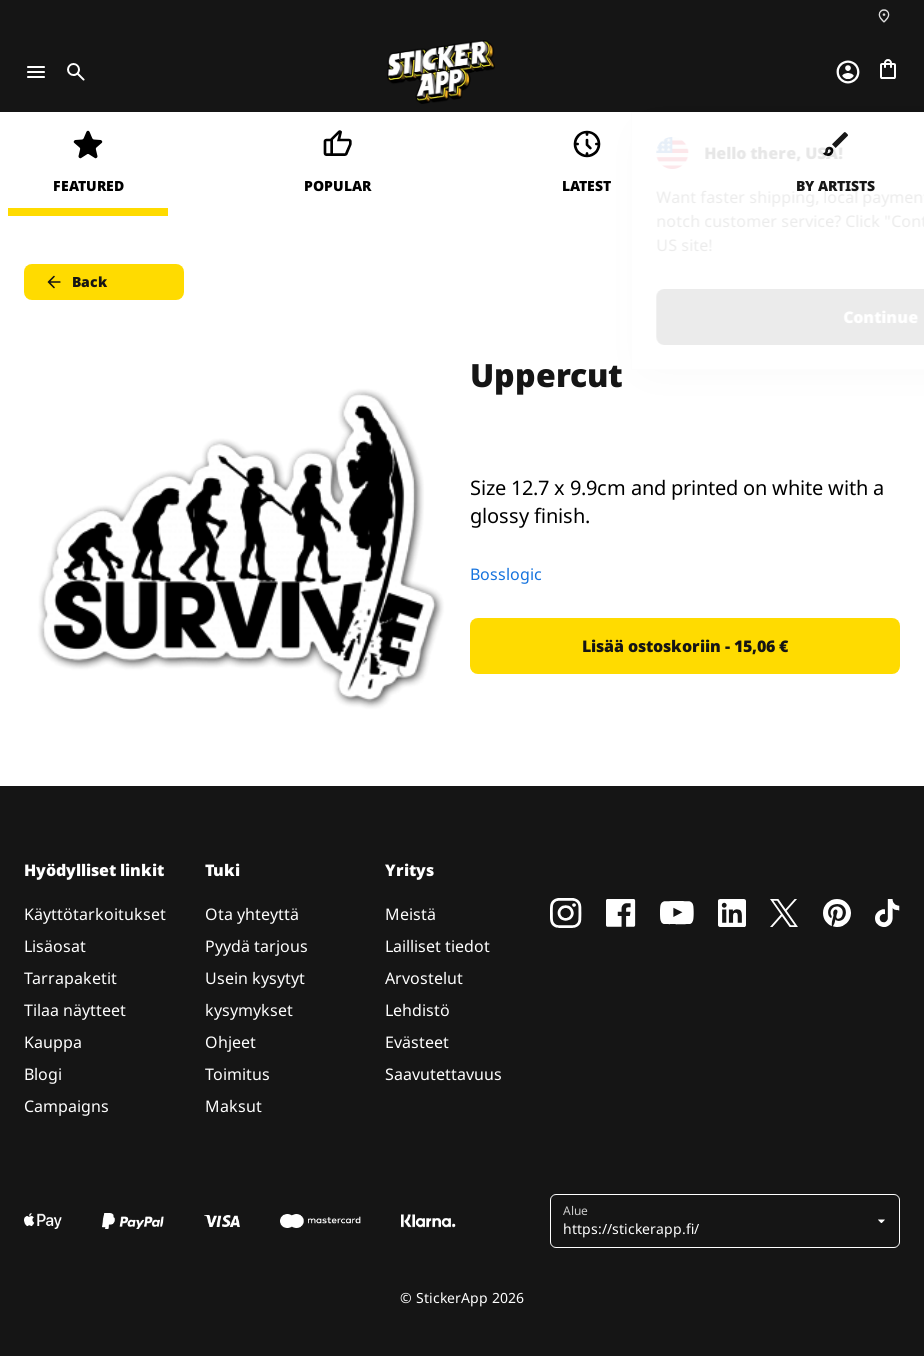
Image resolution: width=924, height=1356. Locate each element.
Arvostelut (424, 978)
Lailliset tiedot (437, 946)
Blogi (43, 1074)
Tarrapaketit (70, 978)
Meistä (410, 914)
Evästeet (417, 1042)
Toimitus (237, 1074)
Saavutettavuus (443, 1074)
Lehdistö (417, 1010)
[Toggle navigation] (36, 72)
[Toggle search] (72, 72)
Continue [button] (655, 317)
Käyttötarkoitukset (95, 914)
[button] (718, 1221)
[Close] (863, 153)
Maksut (233, 1106)
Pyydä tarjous (256, 946)
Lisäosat (55, 946)
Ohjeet (230, 1042)
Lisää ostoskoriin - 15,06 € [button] (685, 646)
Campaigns (66, 1106)
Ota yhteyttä (252, 914)
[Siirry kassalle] (888, 69)
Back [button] (75, 282)
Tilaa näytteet (75, 1010)
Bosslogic (506, 574)
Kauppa (53, 1042)
